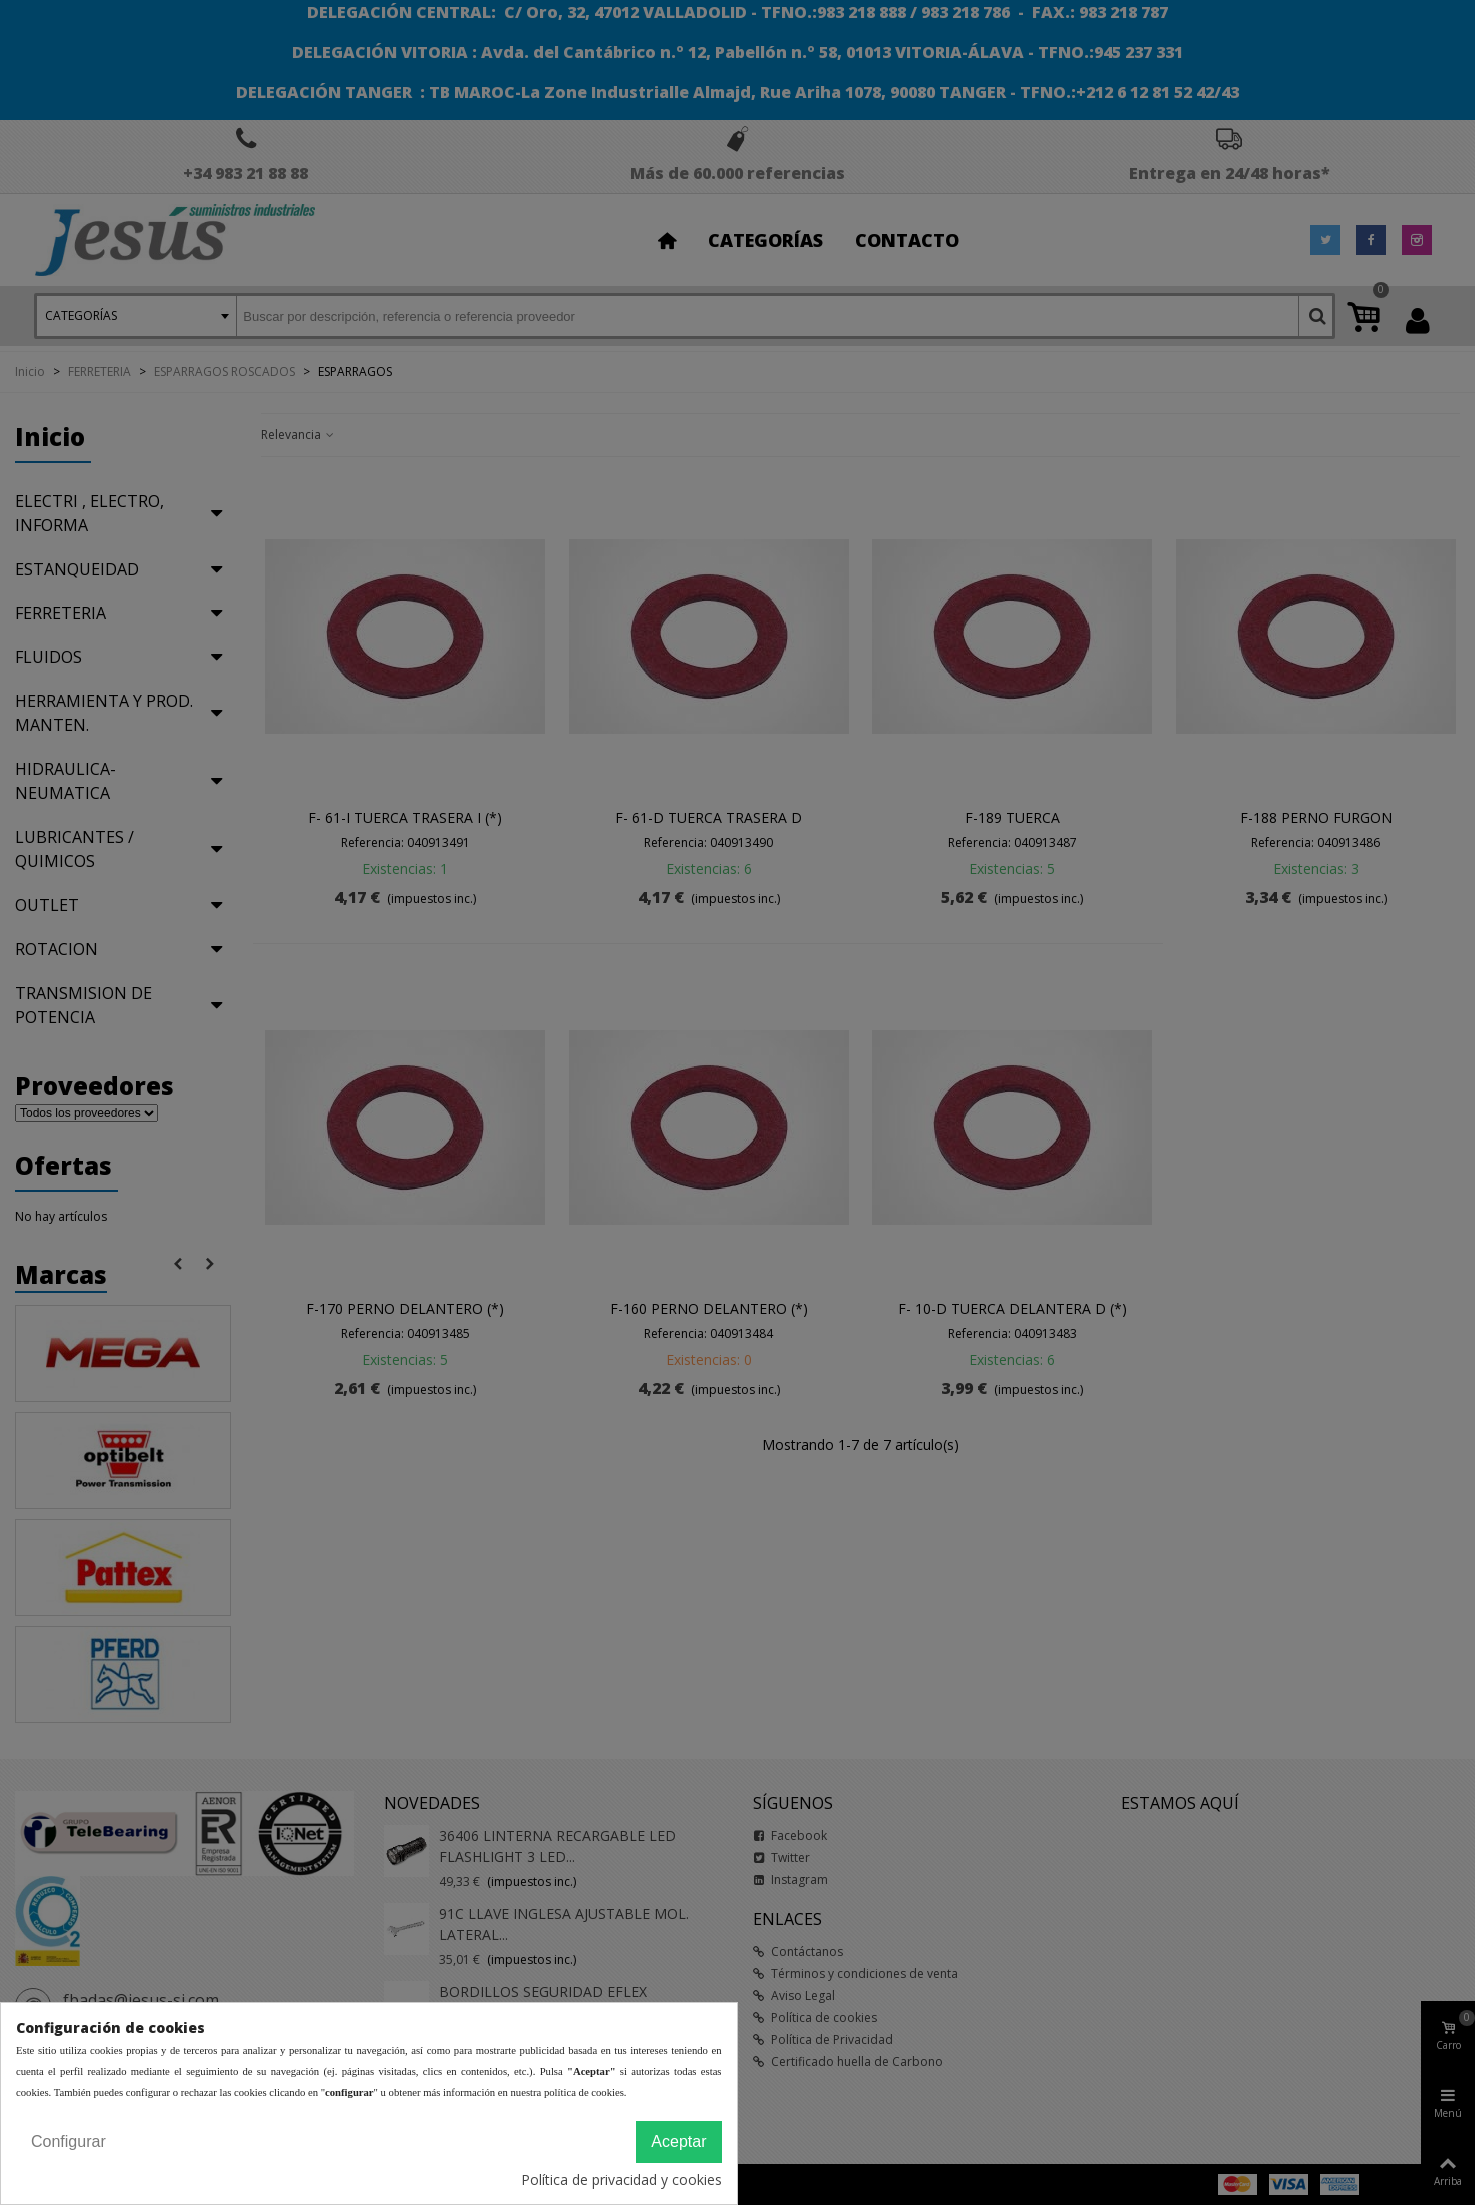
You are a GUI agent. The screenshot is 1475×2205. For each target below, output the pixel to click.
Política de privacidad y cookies (621, 2179)
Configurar (68, 2141)
